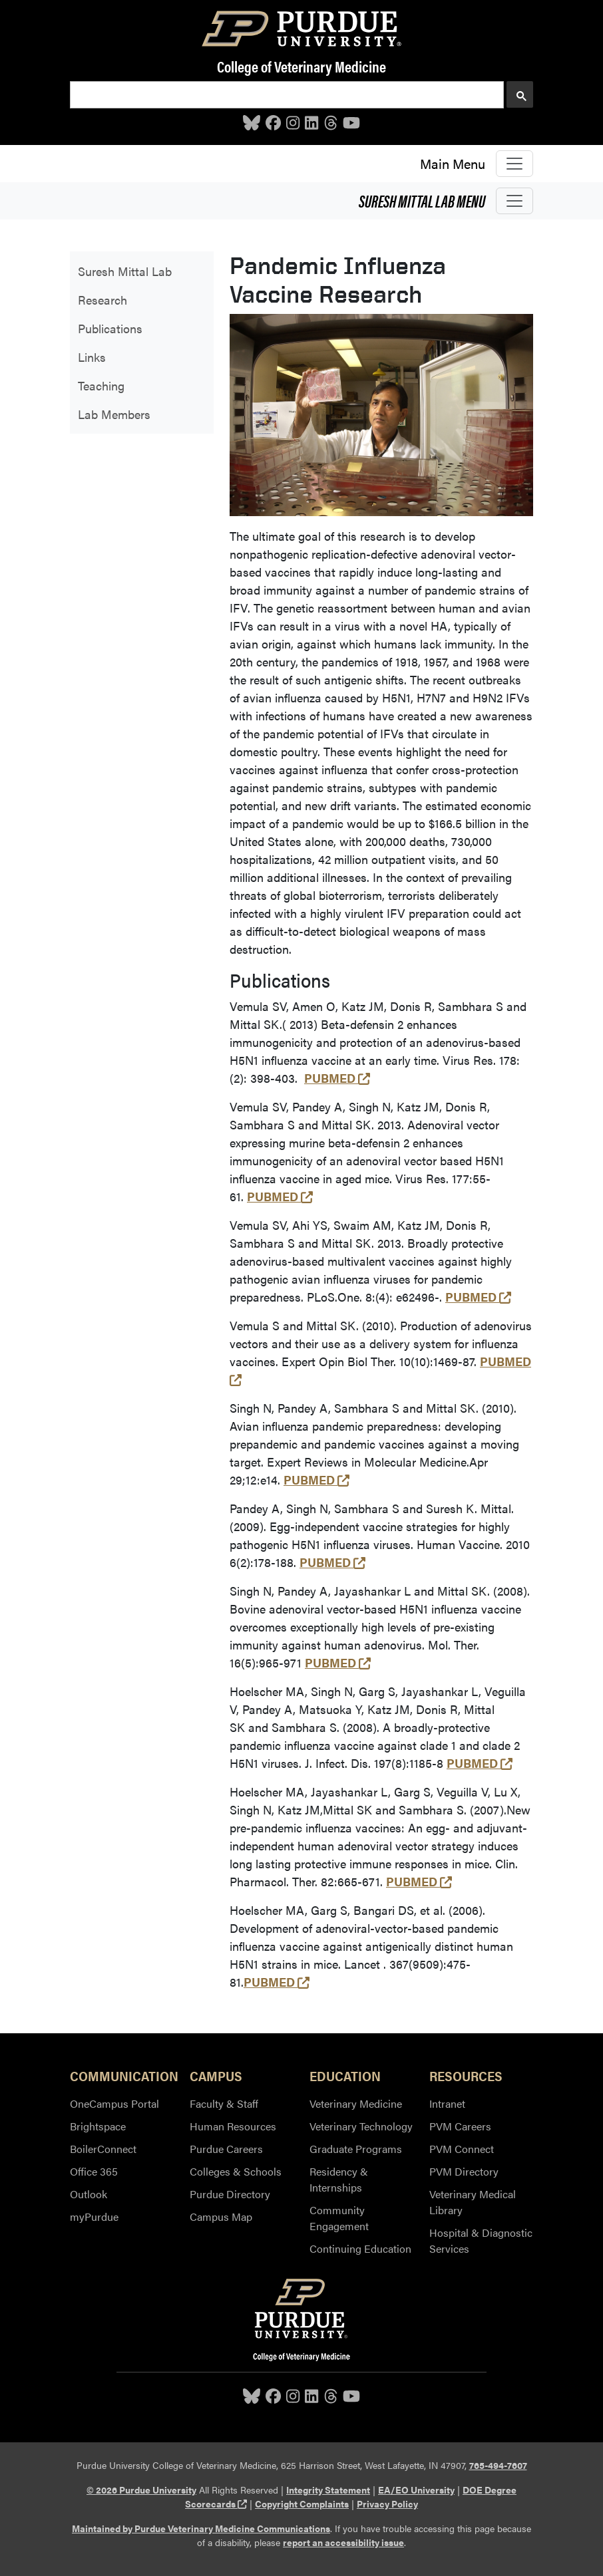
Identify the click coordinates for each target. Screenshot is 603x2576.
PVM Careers (460, 2126)
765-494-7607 (498, 2465)
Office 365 (94, 2171)
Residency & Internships (338, 2179)
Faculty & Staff (224, 2103)
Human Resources (233, 2126)
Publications (110, 328)
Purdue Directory (230, 2194)
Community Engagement (339, 2217)
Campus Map (221, 2216)
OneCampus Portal (114, 2103)
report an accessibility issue (343, 2542)
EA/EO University (416, 2489)
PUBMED (337, 1078)
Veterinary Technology (361, 2126)
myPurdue (94, 2216)
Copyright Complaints (302, 2503)
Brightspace (98, 2126)
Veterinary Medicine (355, 2103)
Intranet (447, 2103)
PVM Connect (461, 2148)
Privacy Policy (387, 2503)
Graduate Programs (355, 2148)
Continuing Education (360, 2248)
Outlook (88, 2194)
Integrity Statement (328, 2489)
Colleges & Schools (236, 2171)
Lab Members (114, 414)
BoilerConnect (103, 2148)
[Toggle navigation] (514, 163)
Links (92, 357)
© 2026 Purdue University (141, 2489)
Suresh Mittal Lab (422, 200)
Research (102, 299)
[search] (286, 95)
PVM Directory (464, 2171)
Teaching (101, 385)
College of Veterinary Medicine (301, 66)
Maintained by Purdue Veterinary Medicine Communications (201, 2528)
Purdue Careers (226, 2148)
